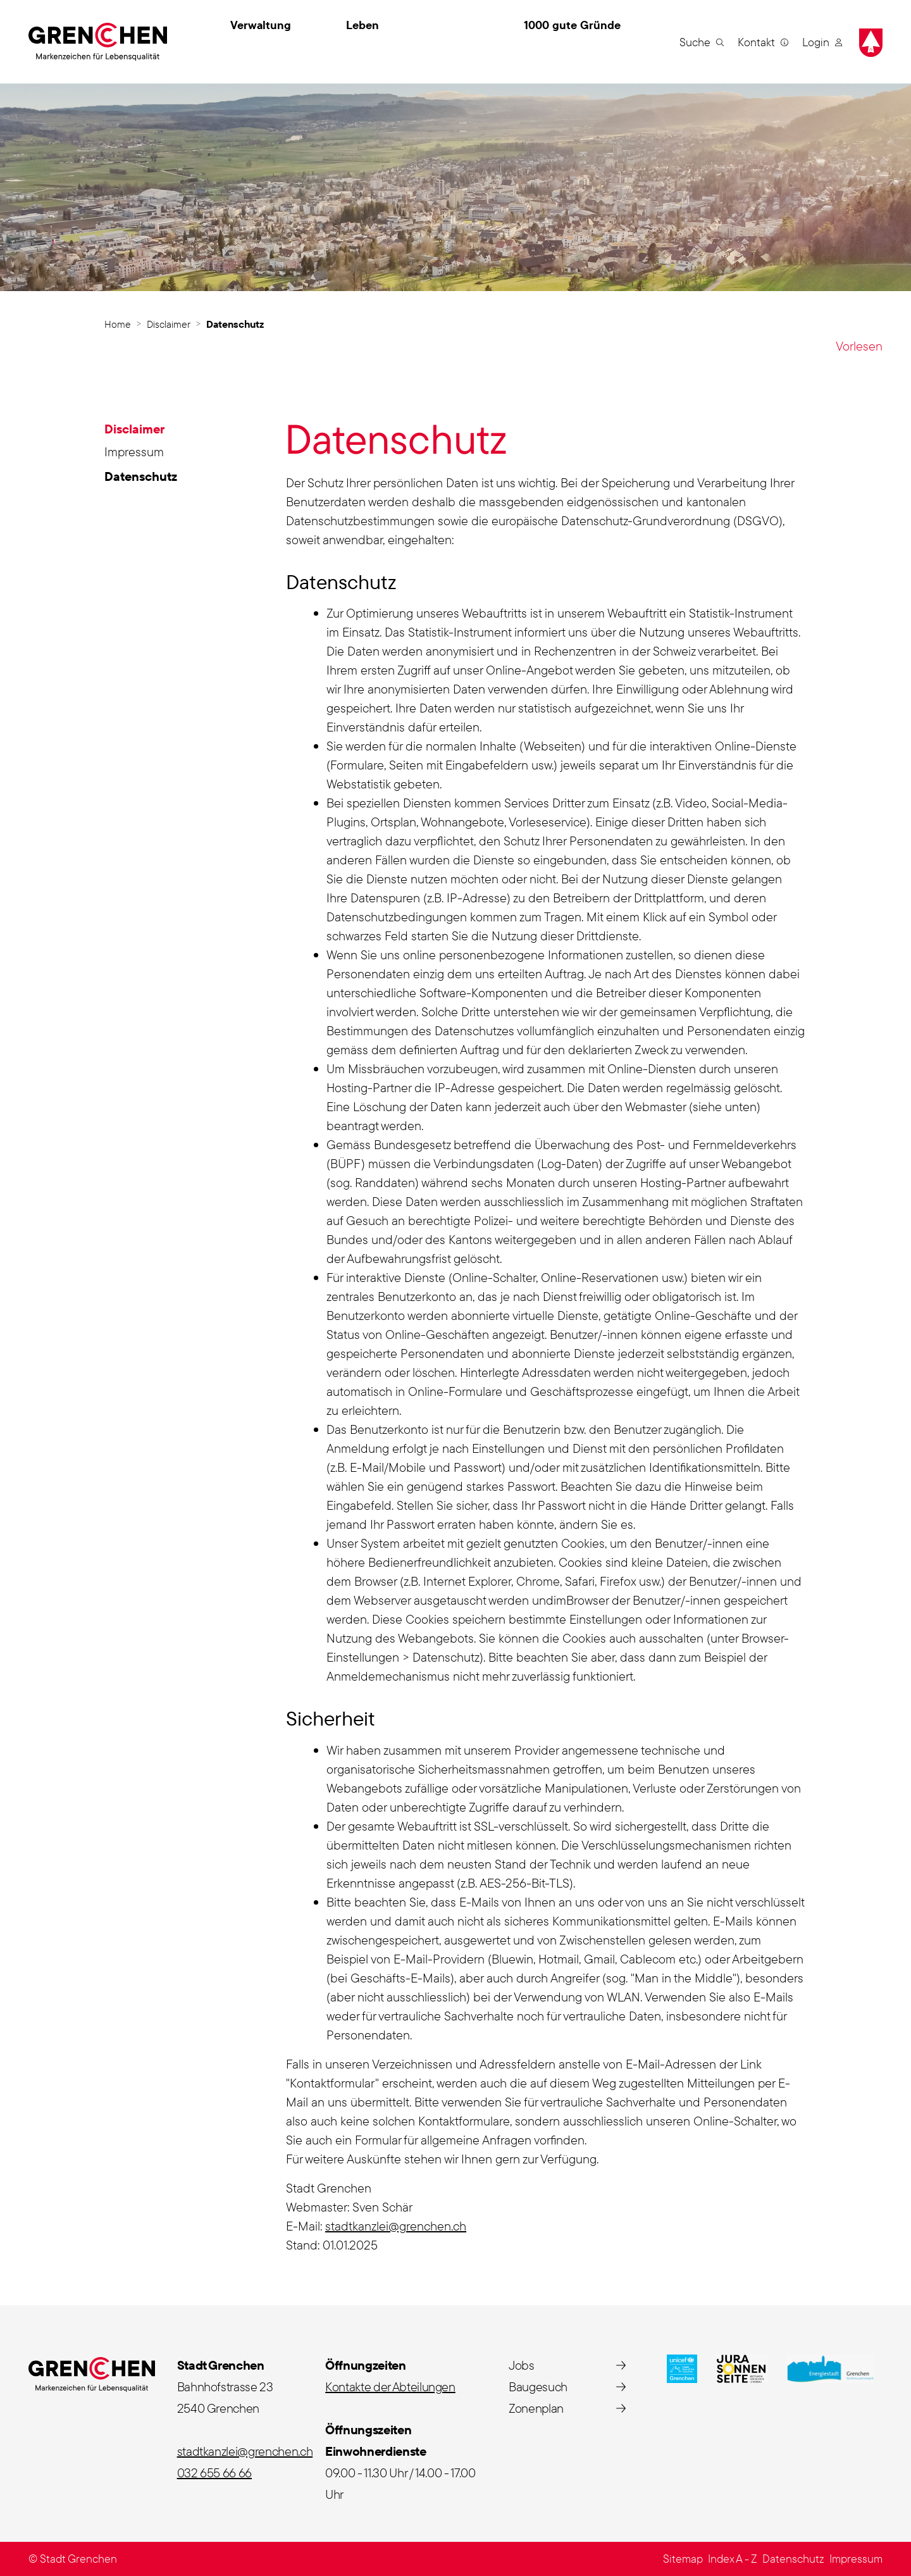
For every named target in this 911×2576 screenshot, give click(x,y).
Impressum (134, 451)
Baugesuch (538, 2386)
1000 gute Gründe (572, 25)
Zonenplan (536, 2408)
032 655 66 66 (214, 2472)
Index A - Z (732, 2558)
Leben (362, 25)
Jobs (522, 2365)
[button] (701, 41)
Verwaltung (260, 25)
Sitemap (683, 2558)
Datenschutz (141, 478)
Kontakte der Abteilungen (390, 2386)
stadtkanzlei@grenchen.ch (395, 2226)
